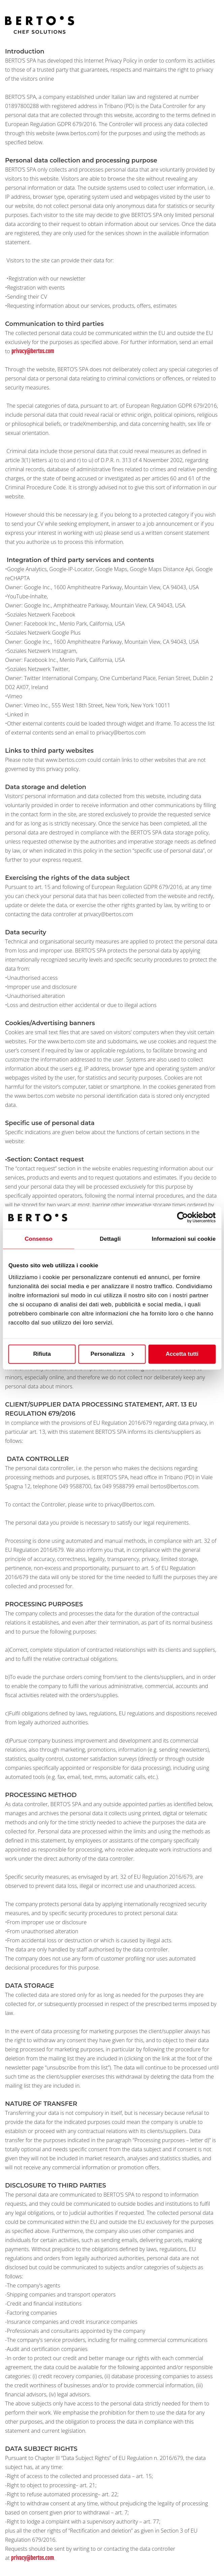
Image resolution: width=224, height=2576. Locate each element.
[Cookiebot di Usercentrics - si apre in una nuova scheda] (186, 1217)
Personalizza (112, 1354)
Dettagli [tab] (110, 1239)
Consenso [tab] (38, 1239)
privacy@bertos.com (32, 351)
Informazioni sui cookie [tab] (184, 1239)
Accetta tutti (182, 1354)
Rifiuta (42, 1354)
